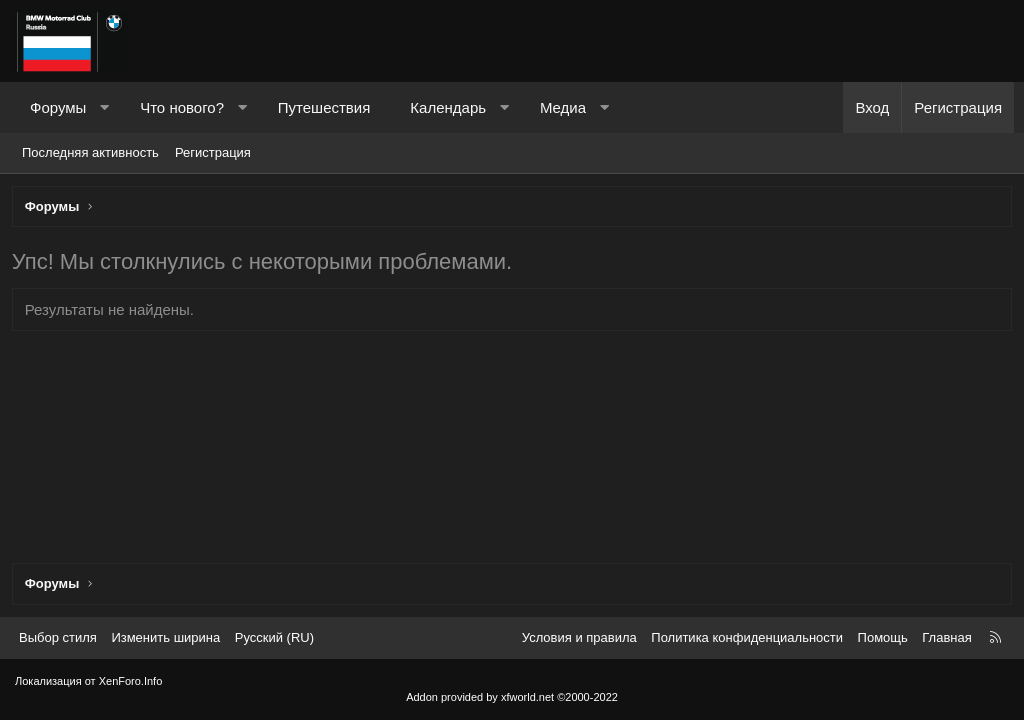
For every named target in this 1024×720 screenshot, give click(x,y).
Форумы (58, 107)
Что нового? (182, 107)
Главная (946, 637)
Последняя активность (90, 152)
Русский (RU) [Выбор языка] (274, 637)
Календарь (448, 107)
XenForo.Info (131, 681)
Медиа (563, 107)
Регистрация (213, 152)
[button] (104, 107)
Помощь (883, 637)
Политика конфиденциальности (747, 637)
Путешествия (324, 107)
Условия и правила (579, 637)
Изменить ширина (165, 637)
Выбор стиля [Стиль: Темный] (58, 637)
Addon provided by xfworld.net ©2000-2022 (512, 697)
